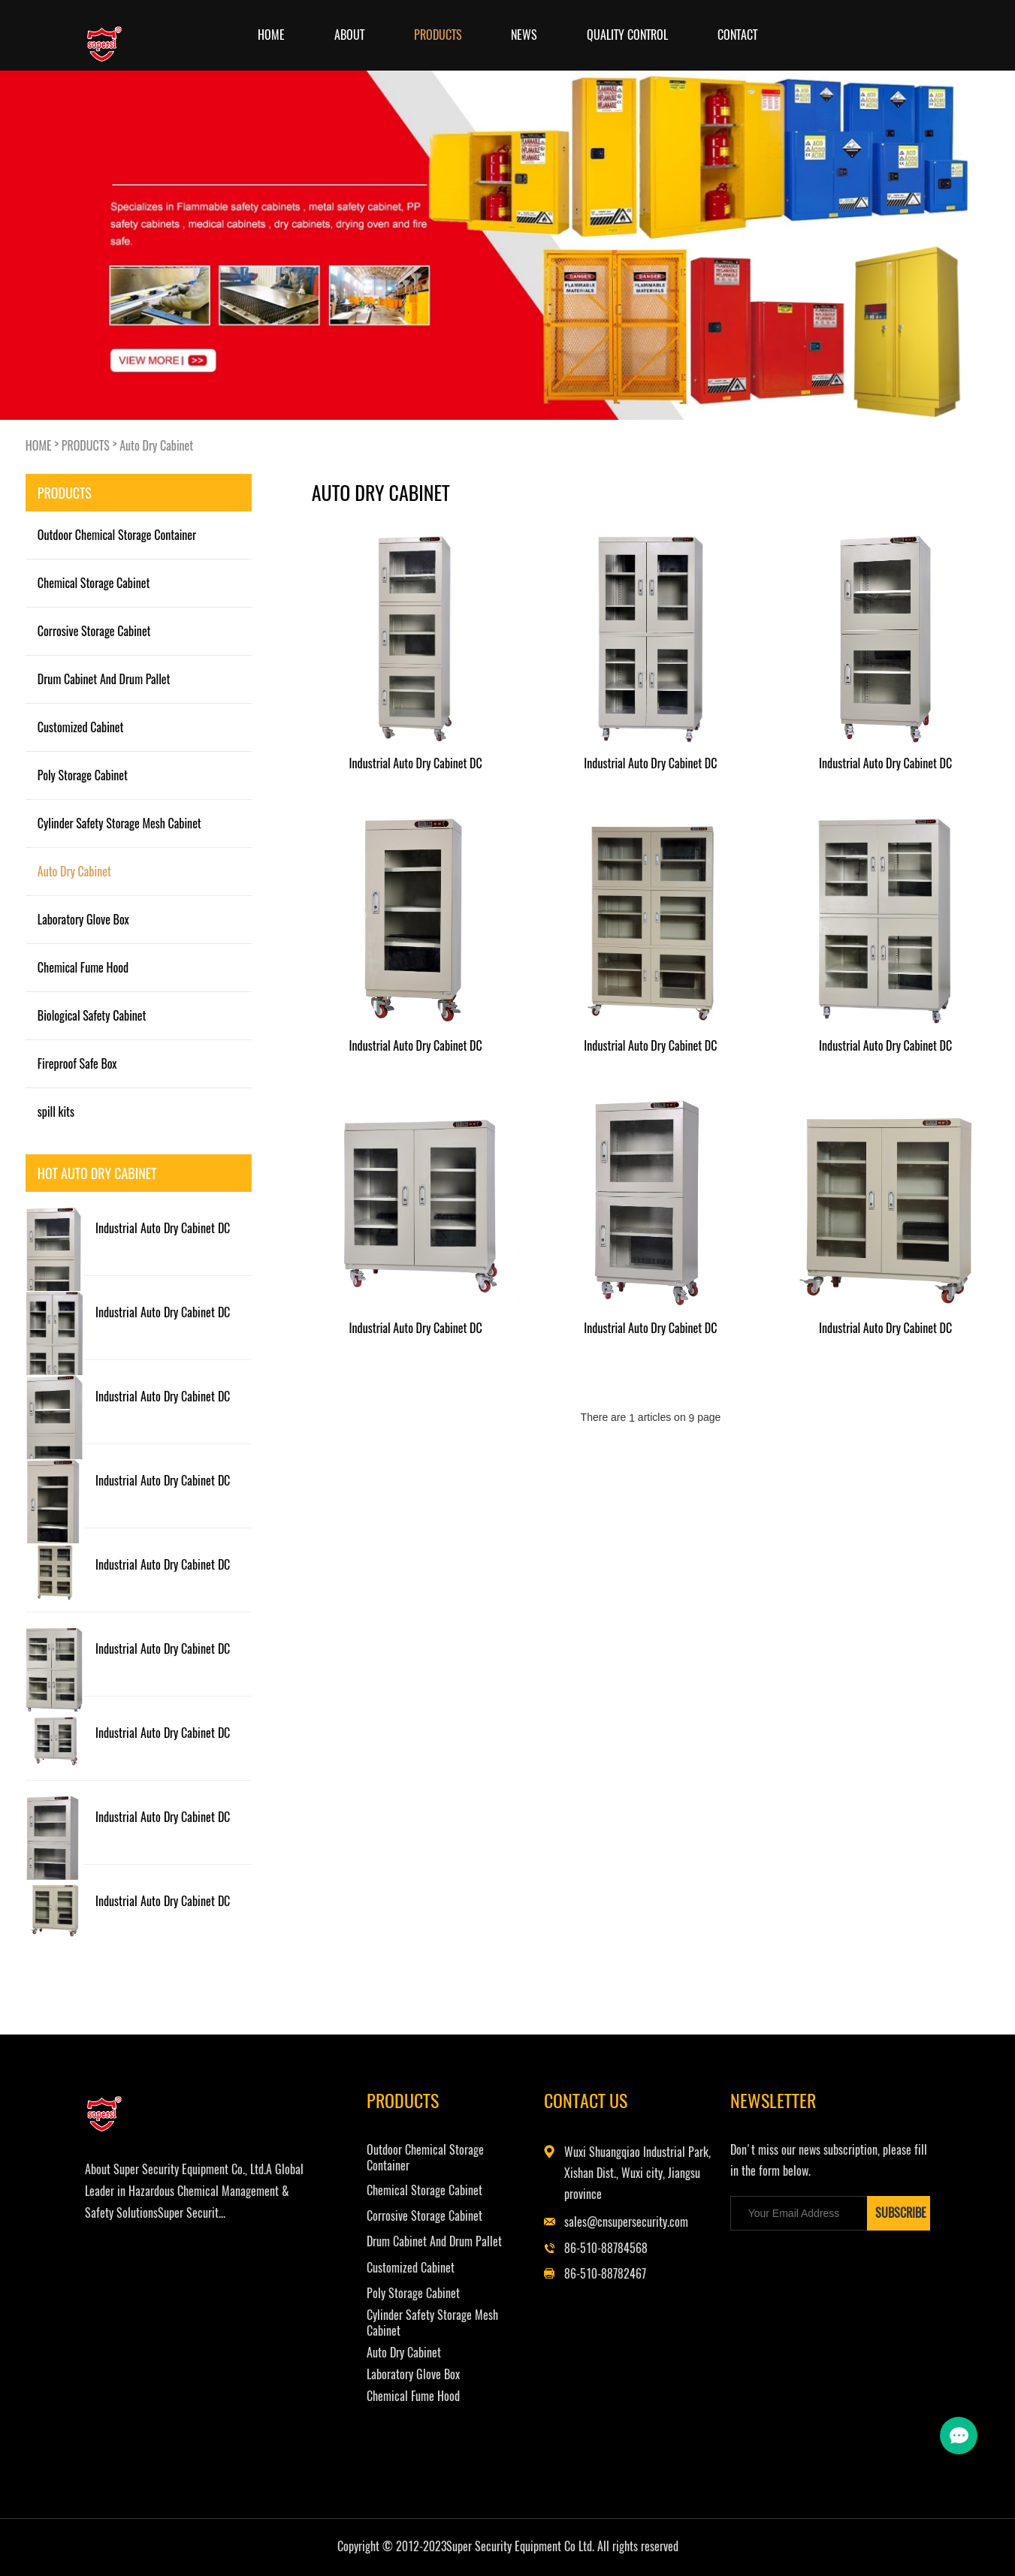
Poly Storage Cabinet (83, 775)
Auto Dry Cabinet (156, 445)
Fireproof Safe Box (77, 1063)
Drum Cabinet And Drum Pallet (104, 679)
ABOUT (349, 35)
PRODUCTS (438, 35)
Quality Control (627, 35)
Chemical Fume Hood (83, 967)
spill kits (56, 1111)
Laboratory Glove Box (83, 919)
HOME (39, 445)
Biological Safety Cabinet (92, 1015)
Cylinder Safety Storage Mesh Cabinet (119, 823)
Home (271, 35)
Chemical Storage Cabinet (94, 583)
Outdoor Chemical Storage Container (117, 535)
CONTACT (737, 35)
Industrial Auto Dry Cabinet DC (162, 1228)
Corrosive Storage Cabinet (94, 631)
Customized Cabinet (81, 727)
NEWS (524, 35)
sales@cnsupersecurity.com (632, 2222)
